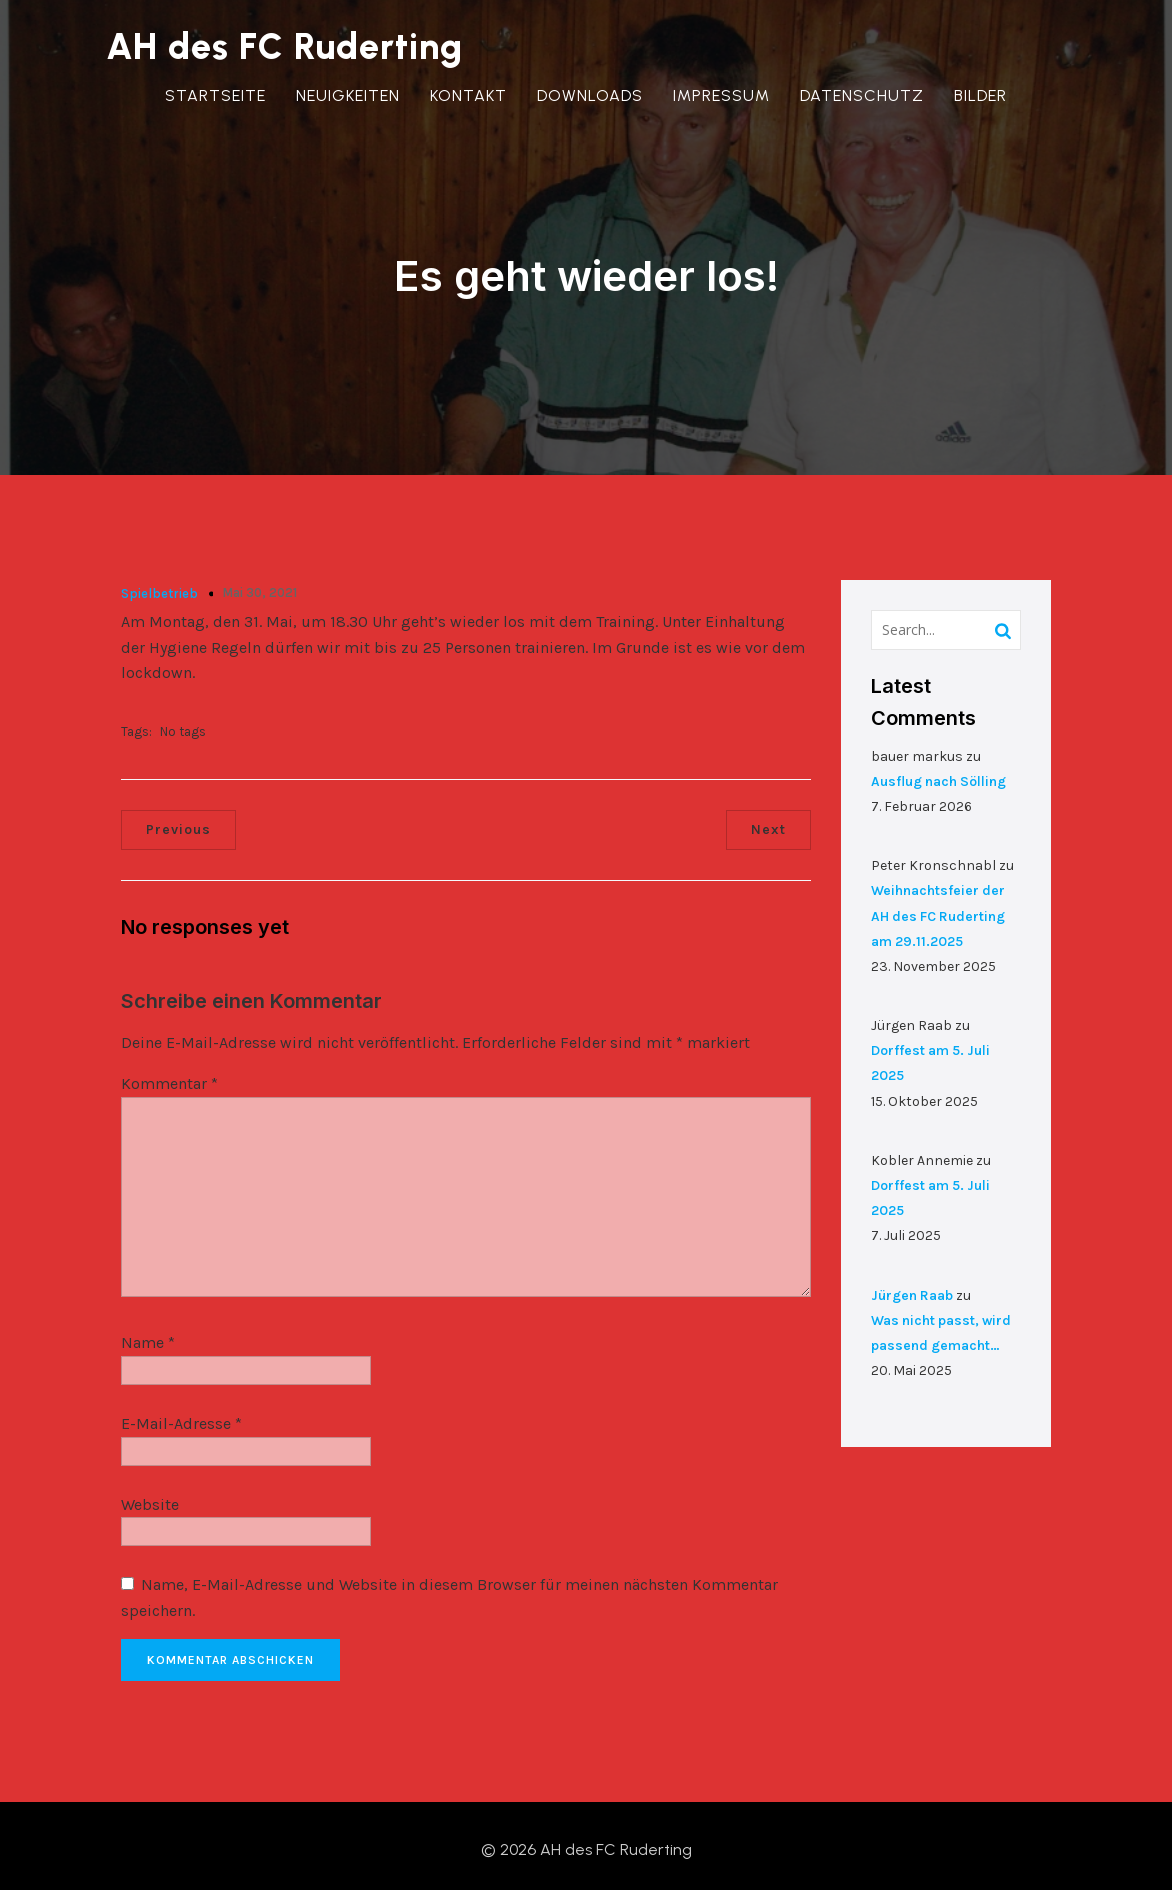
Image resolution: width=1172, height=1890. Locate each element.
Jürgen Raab (912, 1286)
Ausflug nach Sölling (938, 772)
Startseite (215, 95)
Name (148, 1334)
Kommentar (169, 1075)
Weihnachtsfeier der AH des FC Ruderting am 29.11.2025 (938, 907)
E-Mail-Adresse (181, 1415)
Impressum (721, 95)
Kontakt (468, 95)
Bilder (980, 95)
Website (150, 1495)
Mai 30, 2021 (259, 583)
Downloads (590, 95)
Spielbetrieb (159, 584)
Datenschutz (862, 95)
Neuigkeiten (348, 95)
